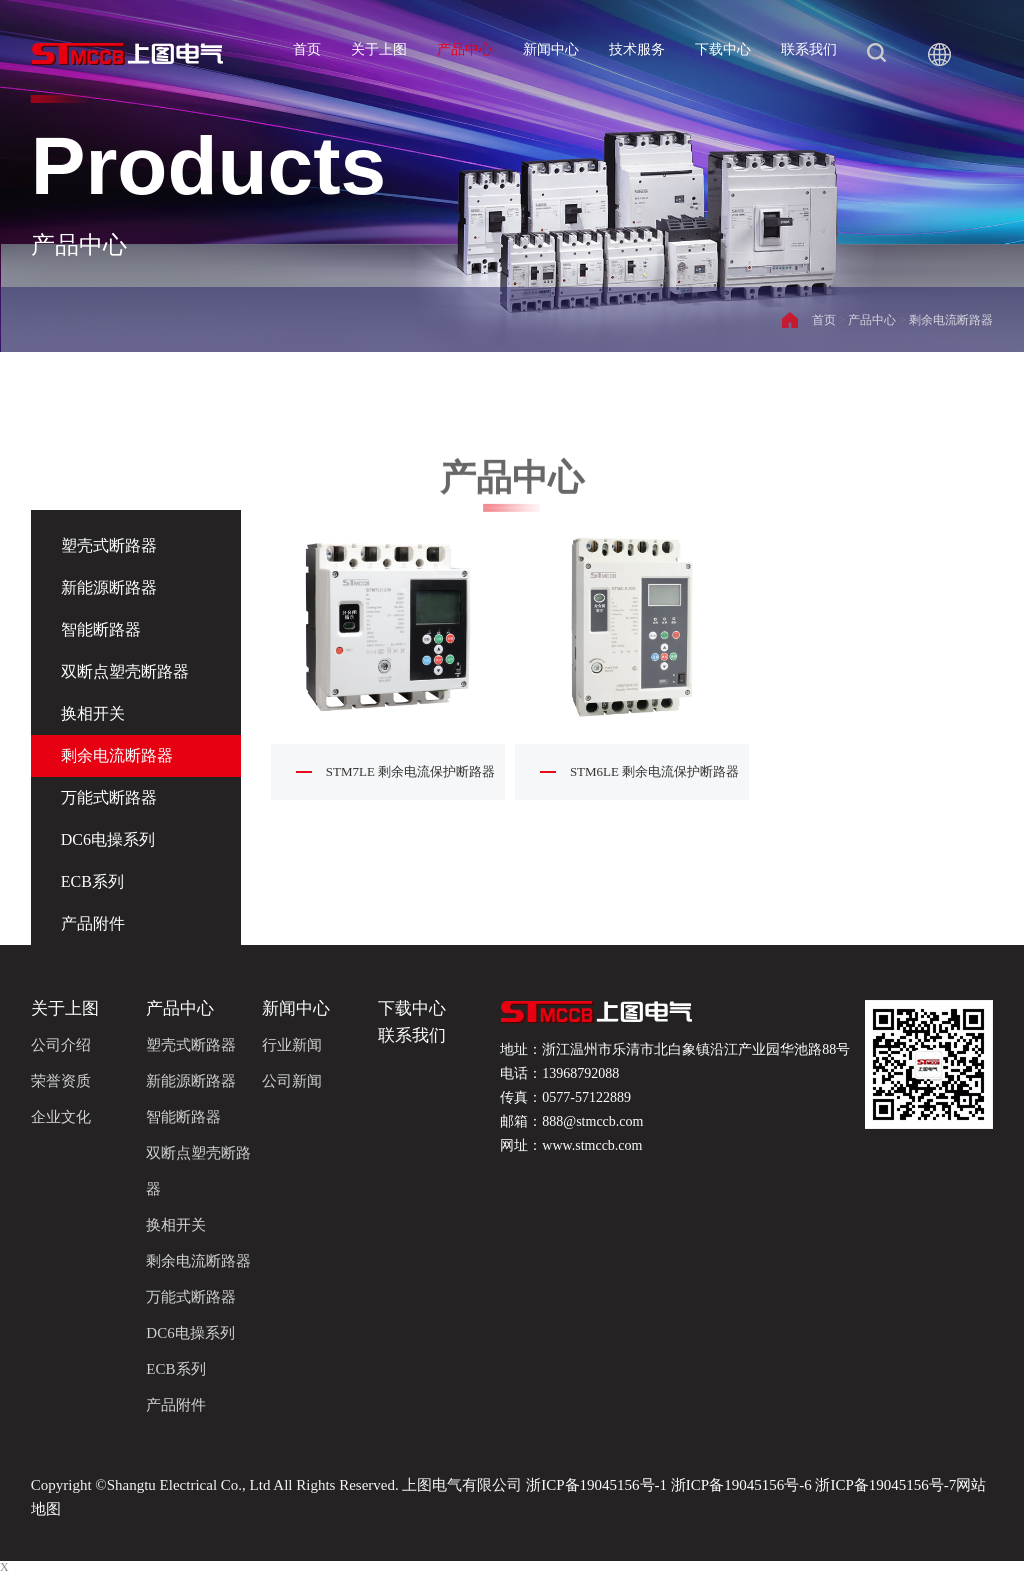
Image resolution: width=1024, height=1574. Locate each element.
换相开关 (93, 713)
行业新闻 (292, 1045)
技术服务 (637, 49)
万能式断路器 (109, 797)
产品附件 (93, 923)
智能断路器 (101, 629)
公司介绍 (61, 1045)
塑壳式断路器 (191, 1045)
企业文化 (61, 1117)
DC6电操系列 (108, 839)
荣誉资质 (61, 1081)
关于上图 (379, 49)
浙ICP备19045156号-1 (596, 1485)
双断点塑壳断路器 (125, 671)
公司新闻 (292, 1081)
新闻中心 (551, 49)
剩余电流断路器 (951, 320)
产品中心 (465, 49)
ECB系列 (92, 881)
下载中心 (723, 49)
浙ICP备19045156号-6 (741, 1485)
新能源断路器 (109, 587)
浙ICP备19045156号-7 (884, 1485)
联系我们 (809, 49)
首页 (307, 49)
